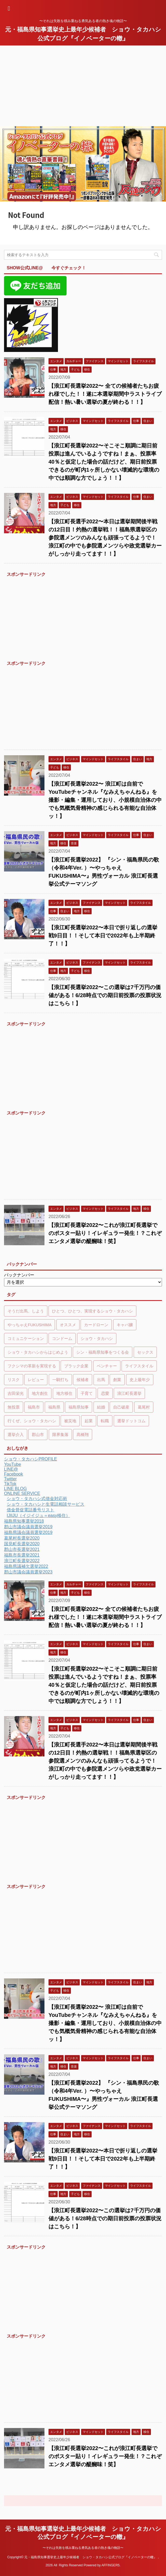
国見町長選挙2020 (22, 1543)
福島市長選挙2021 (22, 1555)
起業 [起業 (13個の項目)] (89, 1420)
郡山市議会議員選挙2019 (28, 1527)
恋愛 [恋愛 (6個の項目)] (105, 1393)
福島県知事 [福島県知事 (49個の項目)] (78, 1407)
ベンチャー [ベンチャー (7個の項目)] (107, 1366)
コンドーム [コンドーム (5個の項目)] (62, 1338)
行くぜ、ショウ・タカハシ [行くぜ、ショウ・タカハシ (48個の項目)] (32, 1420)
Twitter (10, 1479)
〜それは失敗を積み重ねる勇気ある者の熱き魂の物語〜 (83, 2548)
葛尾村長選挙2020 (22, 1538)
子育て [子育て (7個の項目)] (87, 1393)
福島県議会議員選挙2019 (28, 1532)
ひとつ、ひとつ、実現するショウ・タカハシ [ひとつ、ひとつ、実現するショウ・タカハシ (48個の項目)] (92, 1311)
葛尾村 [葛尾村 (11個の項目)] (144, 1407)
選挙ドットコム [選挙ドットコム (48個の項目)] (131, 1420)
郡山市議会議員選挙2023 (28, 1572)
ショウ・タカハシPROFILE (30, 1459)
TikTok (10, 1483)
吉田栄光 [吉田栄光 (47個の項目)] (16, 1393)
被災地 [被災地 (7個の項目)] (70, 1420)
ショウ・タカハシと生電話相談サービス (45, 1504)
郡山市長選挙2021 (22, 1549)
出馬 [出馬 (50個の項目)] (101, 1379)
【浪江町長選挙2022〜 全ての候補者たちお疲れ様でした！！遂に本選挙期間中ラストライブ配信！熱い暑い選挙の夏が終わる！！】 (105, 394)
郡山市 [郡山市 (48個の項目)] (38, 1434)
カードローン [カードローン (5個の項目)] (96, 1324)
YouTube (12, 1464)
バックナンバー (19, 1275)
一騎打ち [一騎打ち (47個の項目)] (60, 1379)
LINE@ (11, 1469)
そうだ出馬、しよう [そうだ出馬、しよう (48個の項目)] (26, 1311)
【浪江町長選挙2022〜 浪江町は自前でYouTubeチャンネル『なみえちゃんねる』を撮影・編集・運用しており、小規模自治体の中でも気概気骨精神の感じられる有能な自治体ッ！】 (105, 800)
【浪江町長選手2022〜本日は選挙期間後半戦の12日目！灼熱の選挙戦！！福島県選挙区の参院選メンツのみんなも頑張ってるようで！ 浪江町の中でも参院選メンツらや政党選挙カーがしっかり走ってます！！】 (105, 537)
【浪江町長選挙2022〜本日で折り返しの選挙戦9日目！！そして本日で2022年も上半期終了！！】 (103, 935)
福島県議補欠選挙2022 (26, 1566)
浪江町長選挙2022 (22, 1560)
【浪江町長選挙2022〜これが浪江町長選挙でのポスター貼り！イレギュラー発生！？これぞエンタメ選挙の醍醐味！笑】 (105, 1233)
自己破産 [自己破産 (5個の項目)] (121, 1407)
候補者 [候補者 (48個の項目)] (83, 1379)
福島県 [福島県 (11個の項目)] (54, 1407)
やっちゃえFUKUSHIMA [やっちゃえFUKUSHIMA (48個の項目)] (29, 1324)
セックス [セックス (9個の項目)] (145, 1352)
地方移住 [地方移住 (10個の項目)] (64, 1393)
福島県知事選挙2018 (24, 1521)
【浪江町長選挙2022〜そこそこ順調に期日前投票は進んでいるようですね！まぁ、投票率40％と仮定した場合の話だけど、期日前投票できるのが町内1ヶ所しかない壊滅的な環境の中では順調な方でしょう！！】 (104, 462)
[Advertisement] (83, 85)
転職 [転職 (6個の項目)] (105, 1420)
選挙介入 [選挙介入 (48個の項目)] (16, 1434)
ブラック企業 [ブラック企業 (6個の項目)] (76, 1366)
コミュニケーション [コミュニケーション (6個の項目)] (26, 1338)
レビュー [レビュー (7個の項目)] (36, 1379)
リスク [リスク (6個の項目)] (14, 1379)
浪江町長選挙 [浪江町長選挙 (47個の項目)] (129, 1393)
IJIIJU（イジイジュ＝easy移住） (38, 1515)
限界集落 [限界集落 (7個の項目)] (60, 1434)
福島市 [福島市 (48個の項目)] (34, 1407)
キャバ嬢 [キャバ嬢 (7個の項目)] (125, 1324)
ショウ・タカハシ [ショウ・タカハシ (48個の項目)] (97, 1338)
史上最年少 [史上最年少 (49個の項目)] (140, 1379)
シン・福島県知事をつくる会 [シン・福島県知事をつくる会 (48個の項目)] (102, 1352)
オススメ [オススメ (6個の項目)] (68, 1324)
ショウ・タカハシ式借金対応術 (37, 1498)
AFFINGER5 (110, 2565)
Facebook (13, 1474)
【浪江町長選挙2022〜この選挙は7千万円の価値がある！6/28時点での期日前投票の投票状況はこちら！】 (105, 995)
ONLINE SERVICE (22, 1493)
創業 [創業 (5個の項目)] (117, 1379)
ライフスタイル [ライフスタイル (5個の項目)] (139, 1366)
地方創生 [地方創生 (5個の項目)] (40, 1393)
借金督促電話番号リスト (30, 1510)
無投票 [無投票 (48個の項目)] (14, 1407)
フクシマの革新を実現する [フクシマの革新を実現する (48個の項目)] (32, 1366)
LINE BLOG (15, 1488)
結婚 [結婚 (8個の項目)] (101, 1407)
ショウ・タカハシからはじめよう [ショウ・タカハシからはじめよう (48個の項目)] (38, 1352)
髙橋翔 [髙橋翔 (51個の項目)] (83, 1434)
